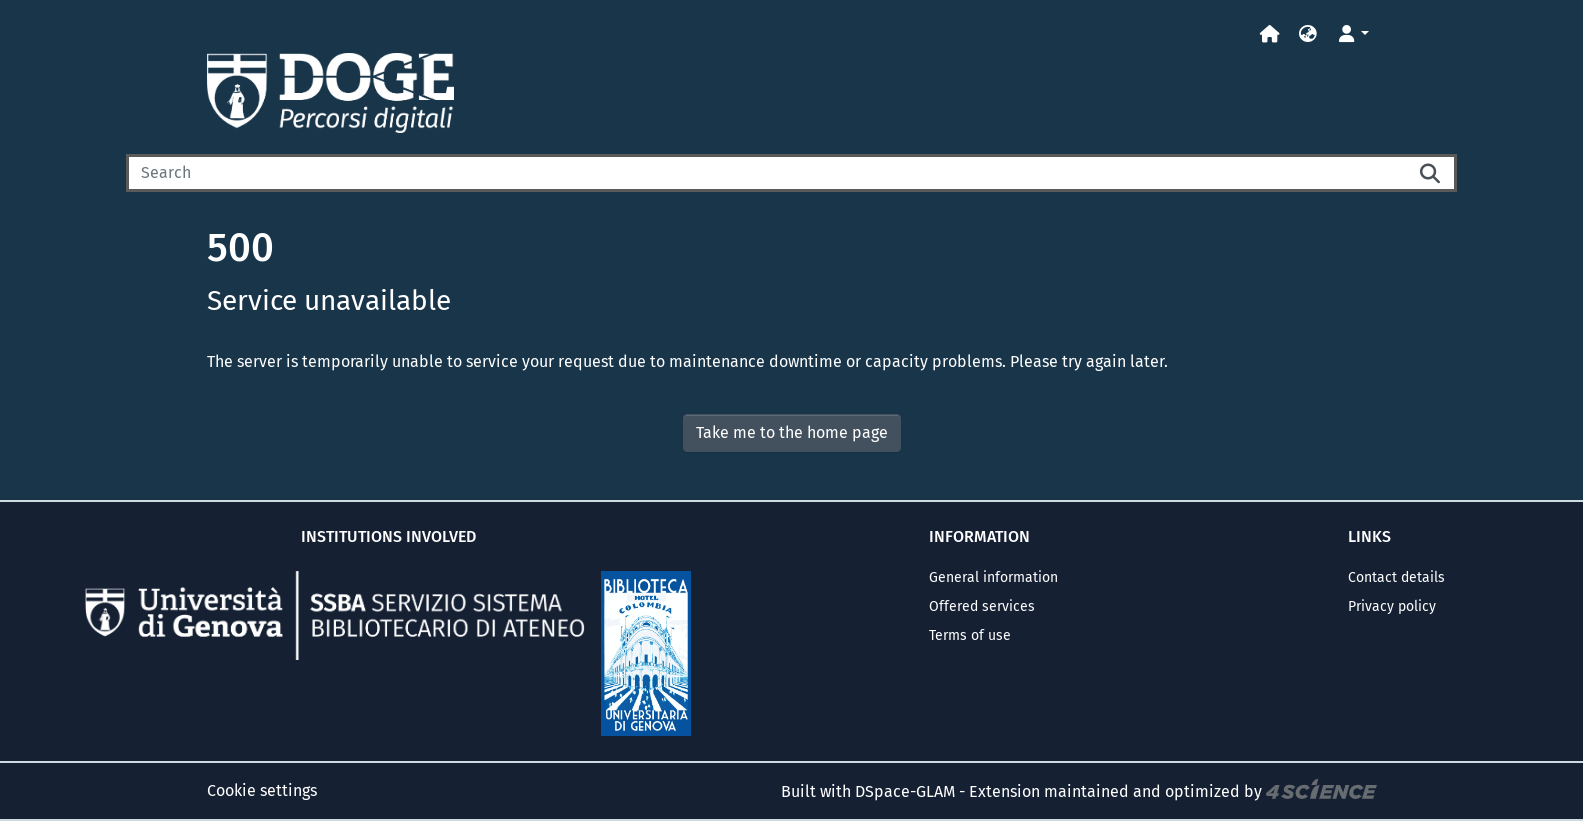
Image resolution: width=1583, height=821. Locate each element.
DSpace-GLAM (905, 790)
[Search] (766, 173)
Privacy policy (1392, 606)
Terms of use (970, 635)
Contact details (1396, 577)
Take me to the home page (792, 432)
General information (993, 577)
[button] (1308, 34)
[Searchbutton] (1431, 173)
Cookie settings (262, 790)
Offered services (982, 606)
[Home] (1270, 34)
